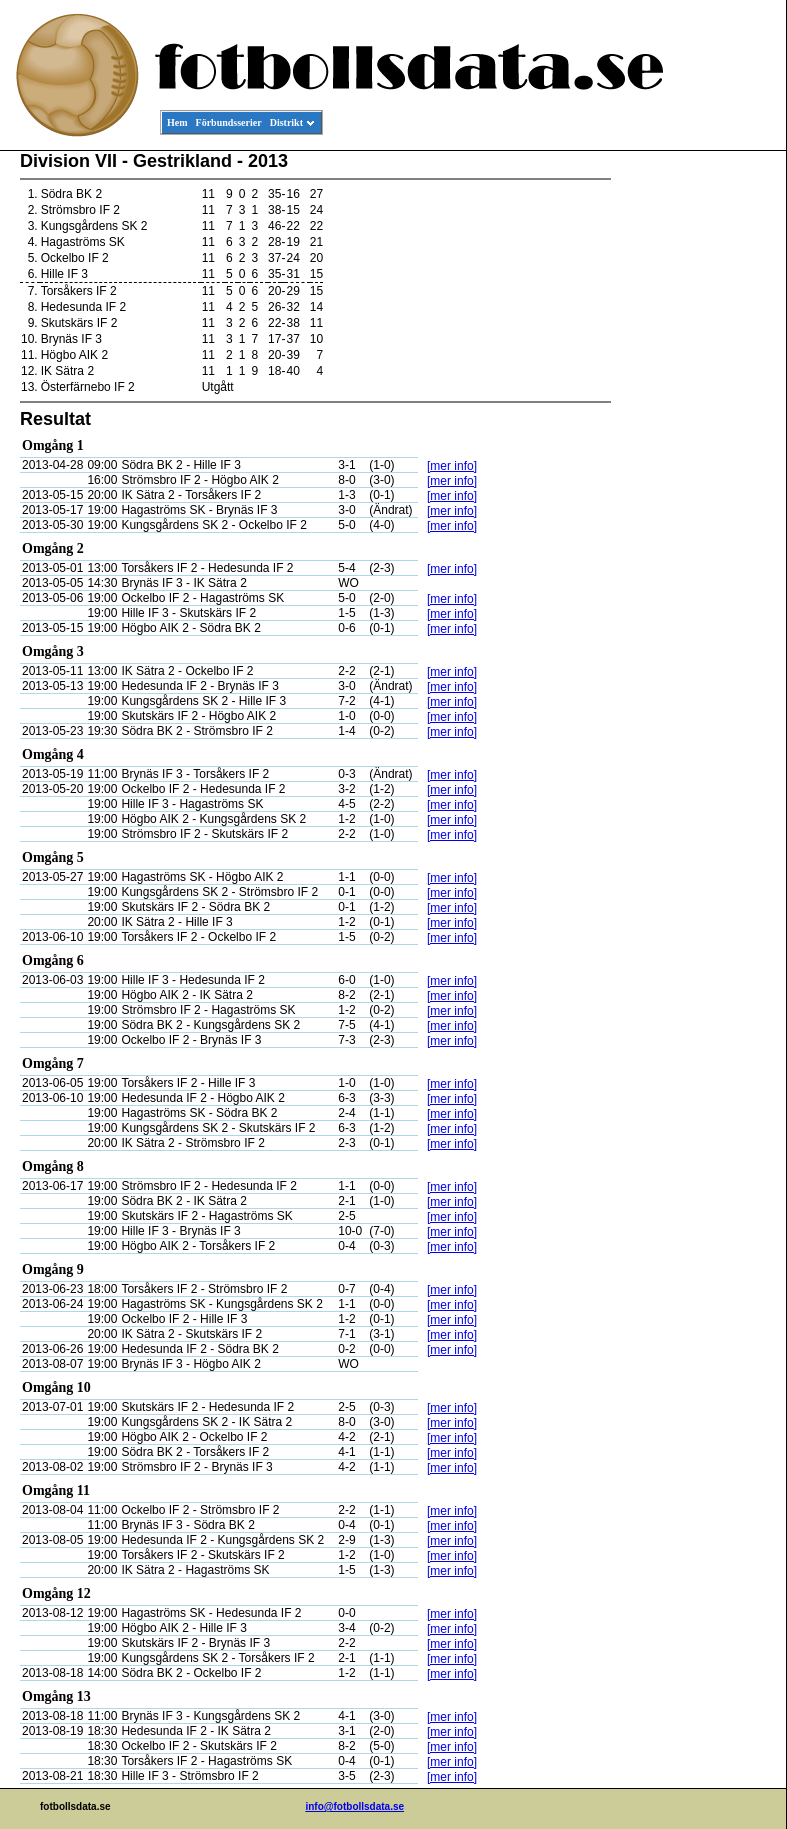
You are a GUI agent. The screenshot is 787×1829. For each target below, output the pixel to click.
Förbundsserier (229, 122)
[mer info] (452, 466)
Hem (177, 122)
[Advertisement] (696, 456)
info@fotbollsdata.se (354, 1806)
